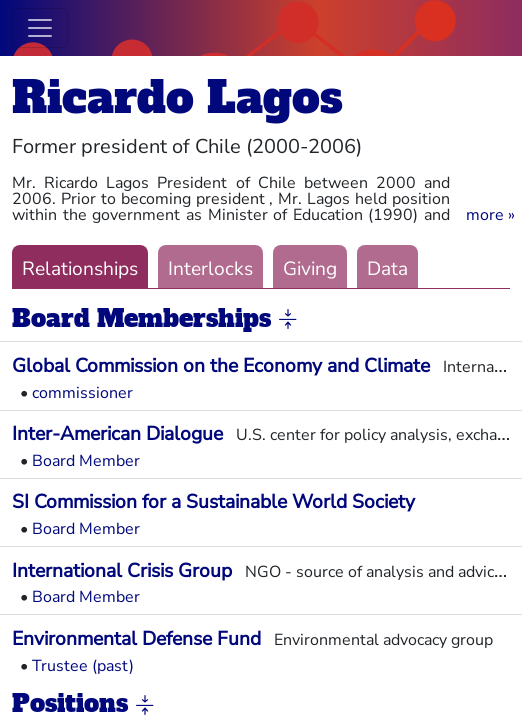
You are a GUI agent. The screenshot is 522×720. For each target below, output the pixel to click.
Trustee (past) (83, 666)
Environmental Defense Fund (136, 639)
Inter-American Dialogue (117, 434)
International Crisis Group (122, 571)
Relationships (80, 269)
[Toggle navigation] (40, 28)
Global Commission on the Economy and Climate (221, 366)
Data (387, 269)
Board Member (86, 461)
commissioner (82, 393)
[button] (490, 215)
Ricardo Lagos (177, 97)
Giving (310, 269)
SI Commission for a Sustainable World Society (213, 502)
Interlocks (210, 269)
